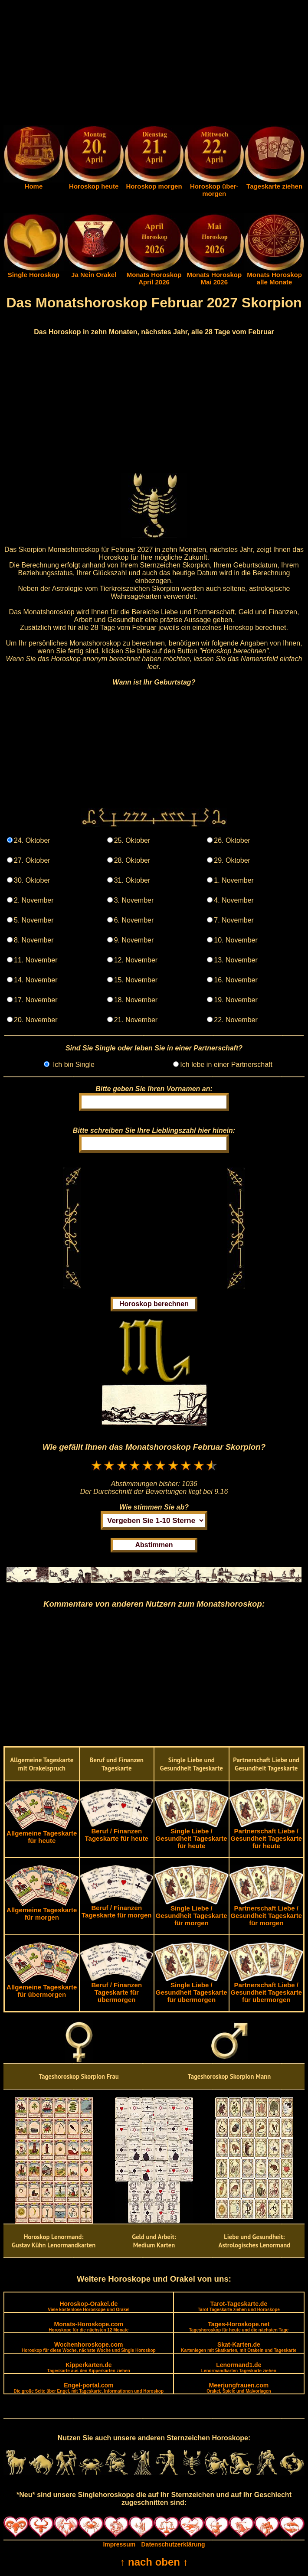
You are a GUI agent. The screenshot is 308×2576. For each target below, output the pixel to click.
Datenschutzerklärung (173, 2544)
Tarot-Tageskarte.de (239, 2306)
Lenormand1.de (238, 2367)
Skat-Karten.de (238, 2347)
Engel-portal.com (89, 2387)
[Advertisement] (154, 64)
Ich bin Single (73, 1064)
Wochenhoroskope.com (89, 2347)
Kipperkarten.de (88, 2367)
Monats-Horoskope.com (88, 2326)
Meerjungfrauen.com (238, 2387)
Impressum (119, 2544)
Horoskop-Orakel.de (88, 2306)
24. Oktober (32, 840)
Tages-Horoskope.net (238, 2326)
